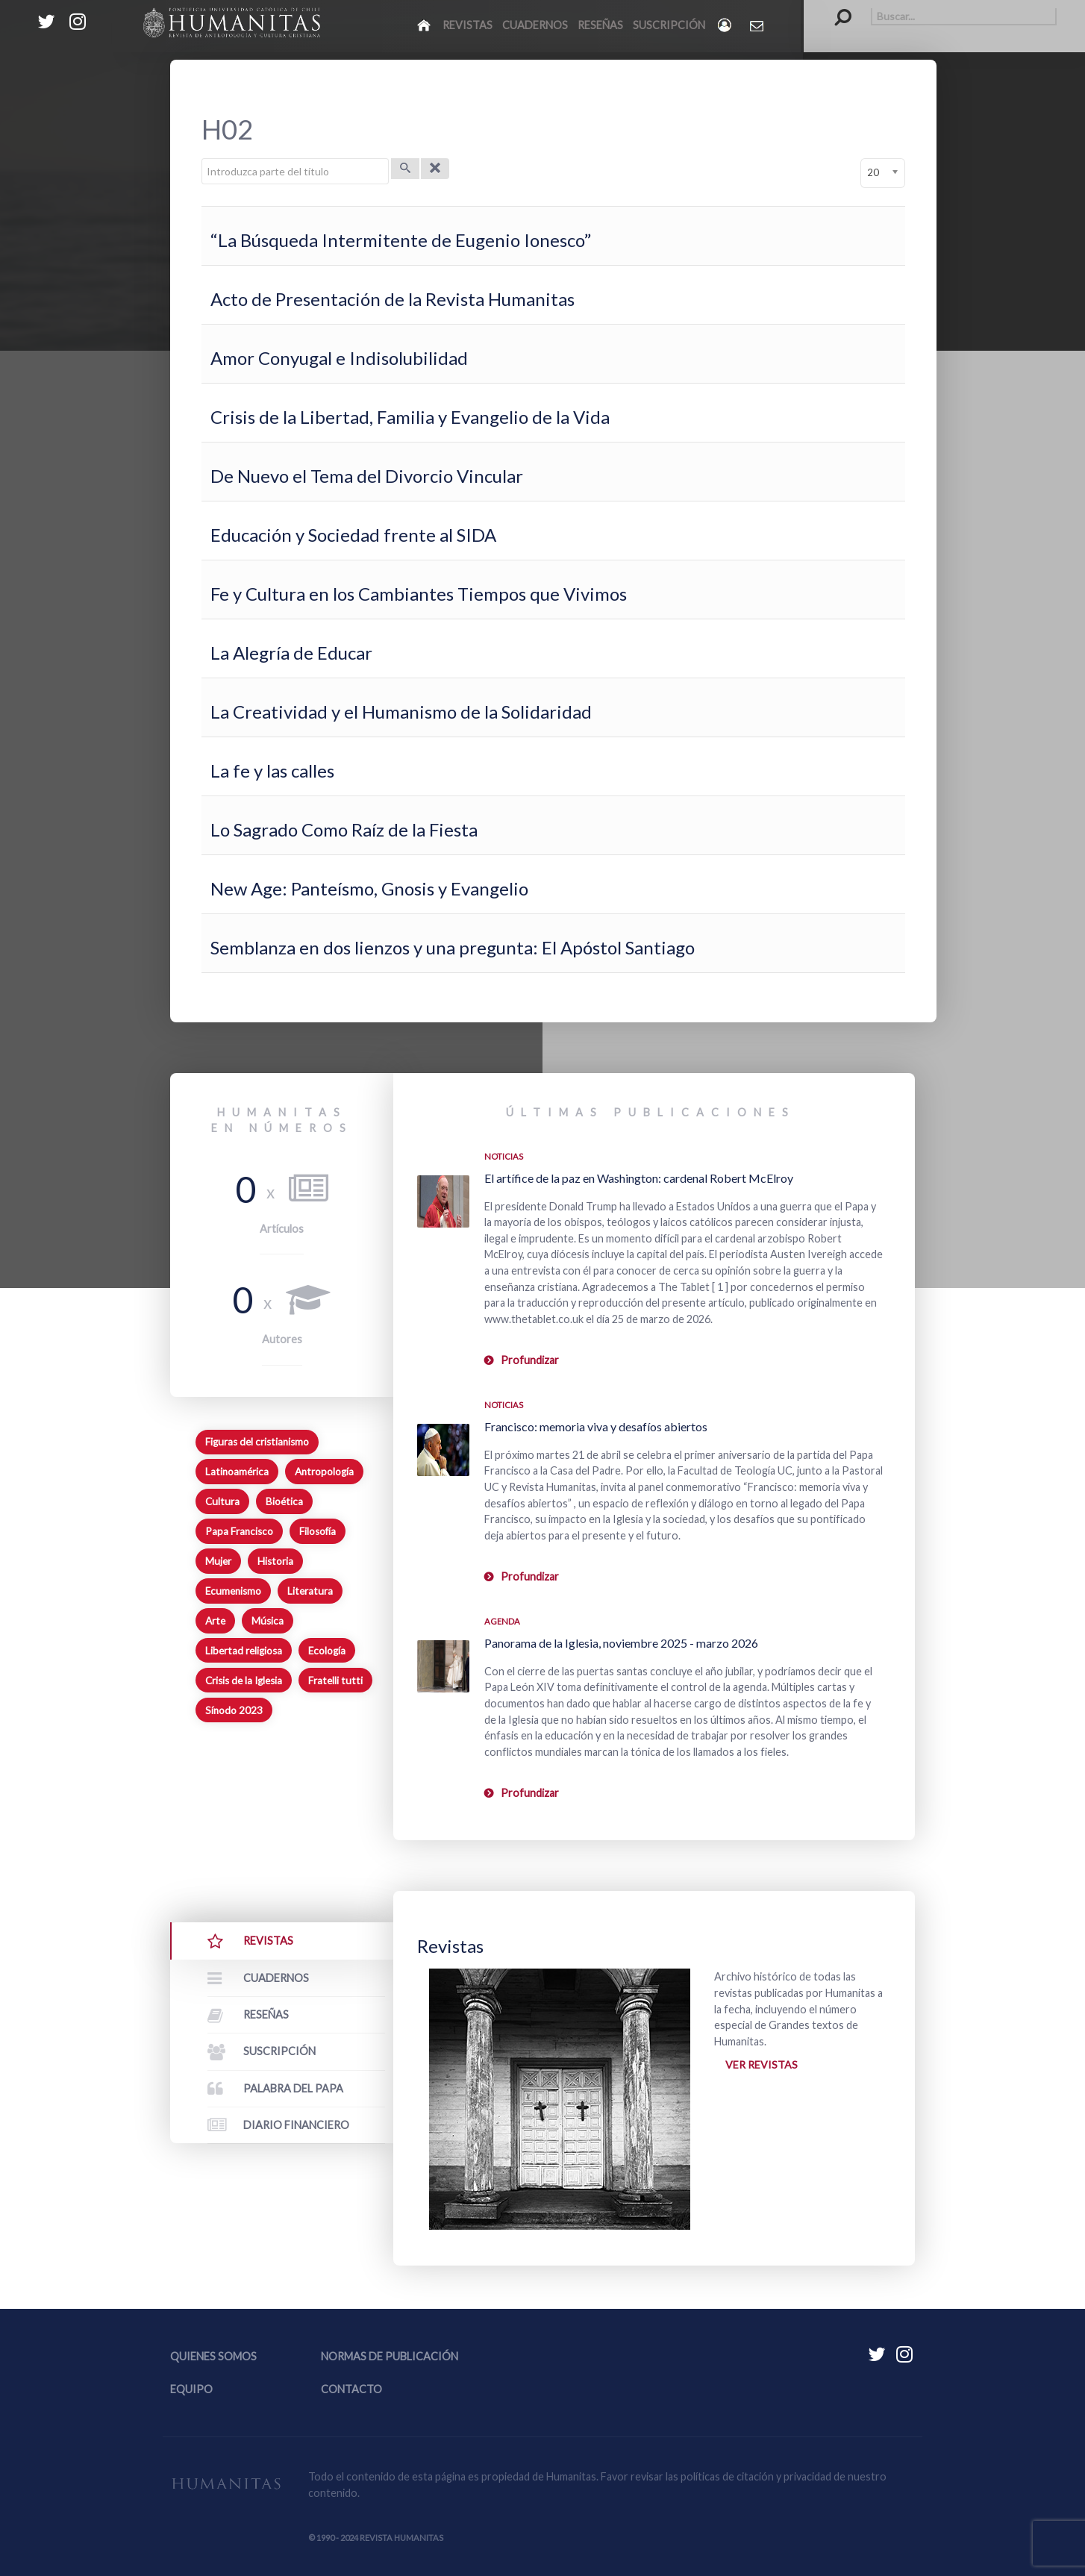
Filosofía (317, 1531)
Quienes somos (213, 2356)
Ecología (326, 1651)
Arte (215, 1621)
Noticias (503, 1156)
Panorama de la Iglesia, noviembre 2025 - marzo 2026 (621, 1643)
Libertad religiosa (243, 1651)
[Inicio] (425, 24)
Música (267, 1621)
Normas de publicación (389, 2356)
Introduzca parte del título (201, 158)
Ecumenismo (233, 1591)
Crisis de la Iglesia (243, 1680)
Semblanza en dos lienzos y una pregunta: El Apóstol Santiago (452, 947)
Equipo (191, 2389)
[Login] (726, 25)
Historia (275, 1561)
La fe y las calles (272, 770)
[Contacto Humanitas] (757, 25)
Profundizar (530, 1360)
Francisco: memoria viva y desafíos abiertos (595, 1426)
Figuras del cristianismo (257, 1442)
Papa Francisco (239, 1531)
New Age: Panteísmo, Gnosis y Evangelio (369, 888)
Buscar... (835, 7)
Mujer (218, 1561)
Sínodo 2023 (234, 1710)
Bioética (284, 1501)
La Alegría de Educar (291, 652)
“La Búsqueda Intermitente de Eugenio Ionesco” (400, 240)
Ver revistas (761, 2065)
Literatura (310, 1591)
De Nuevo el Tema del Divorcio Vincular (366, 476)
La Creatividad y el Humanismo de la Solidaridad (401, 711)
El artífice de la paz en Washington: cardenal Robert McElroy (638, 1178)
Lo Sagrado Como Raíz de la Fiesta (344, 829)
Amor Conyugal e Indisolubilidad (339, 358)
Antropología (324, 1472)
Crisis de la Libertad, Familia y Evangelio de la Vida (410, 417)
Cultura (222, 1501)
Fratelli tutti (335, 1680)
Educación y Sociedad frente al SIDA (353, 534)
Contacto (351, 2389)
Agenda (502, 1621)
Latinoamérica (237, 1472)
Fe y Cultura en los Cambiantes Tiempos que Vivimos (418, 593)
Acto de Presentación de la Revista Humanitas (392, 299)
